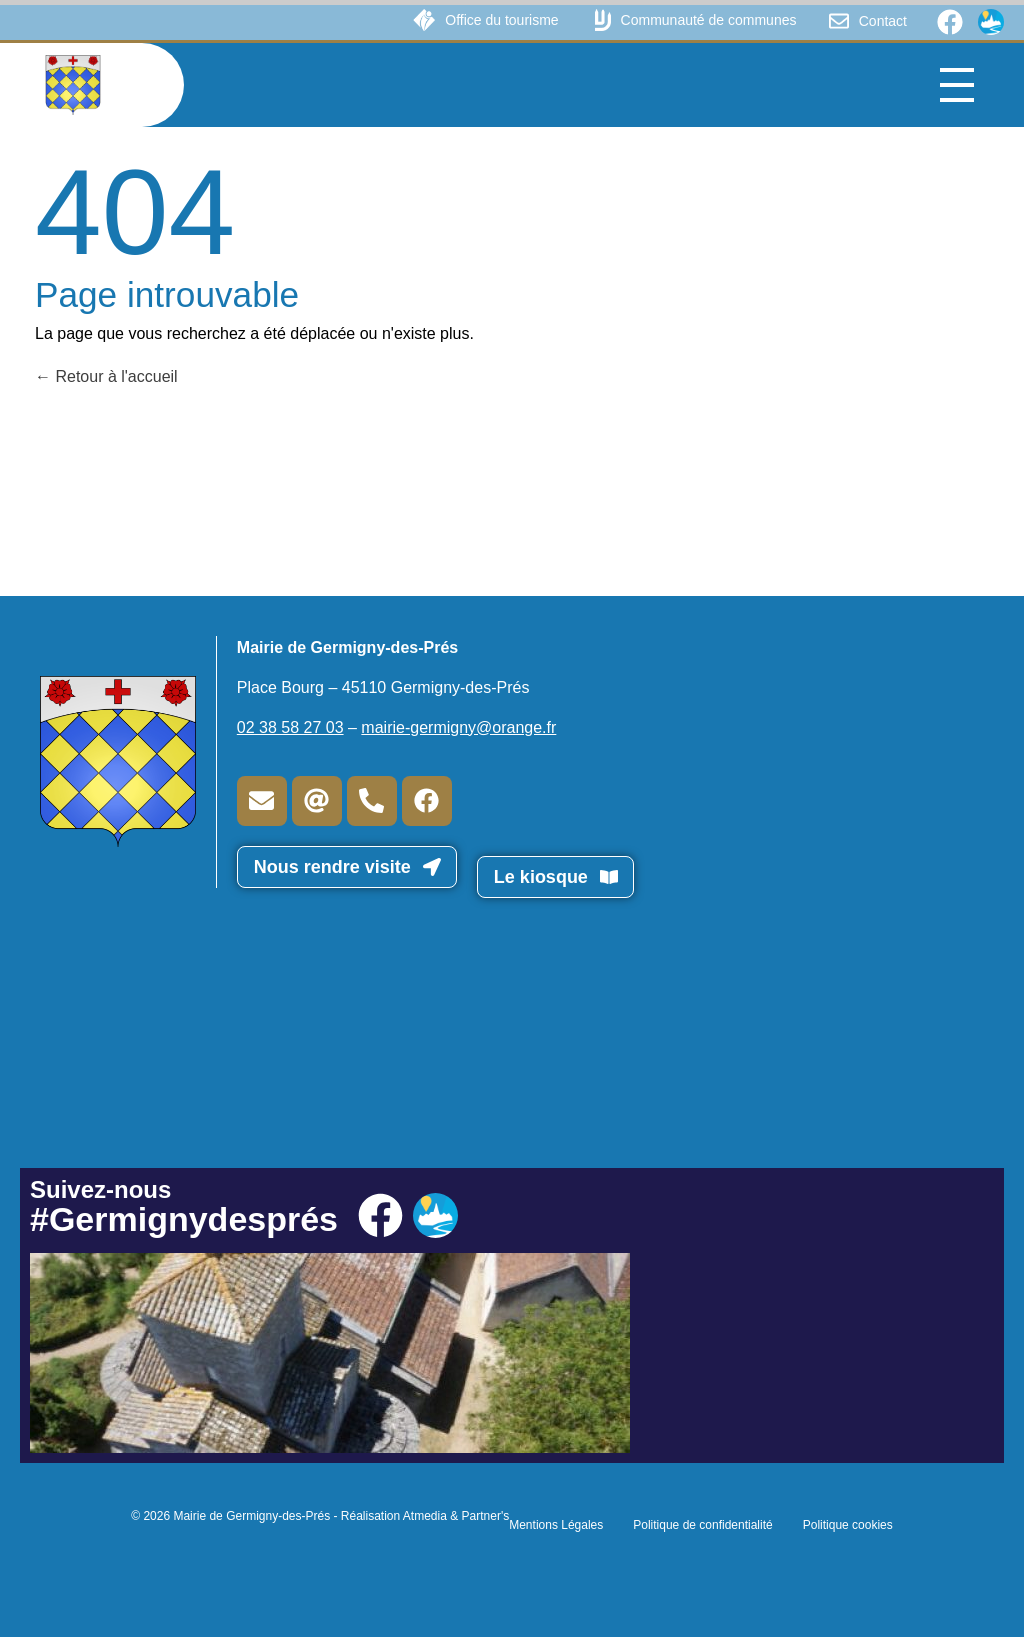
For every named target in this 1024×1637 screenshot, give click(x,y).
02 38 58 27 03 (290, 727)
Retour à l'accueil (106, 376)
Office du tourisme (501, 20)
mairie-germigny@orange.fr (458, 727)
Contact (883, 21)
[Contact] (839, 21)
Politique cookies (848, 1525)
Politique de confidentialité (702, 1525)
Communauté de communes (709, 20)
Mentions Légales (556, 1525)
